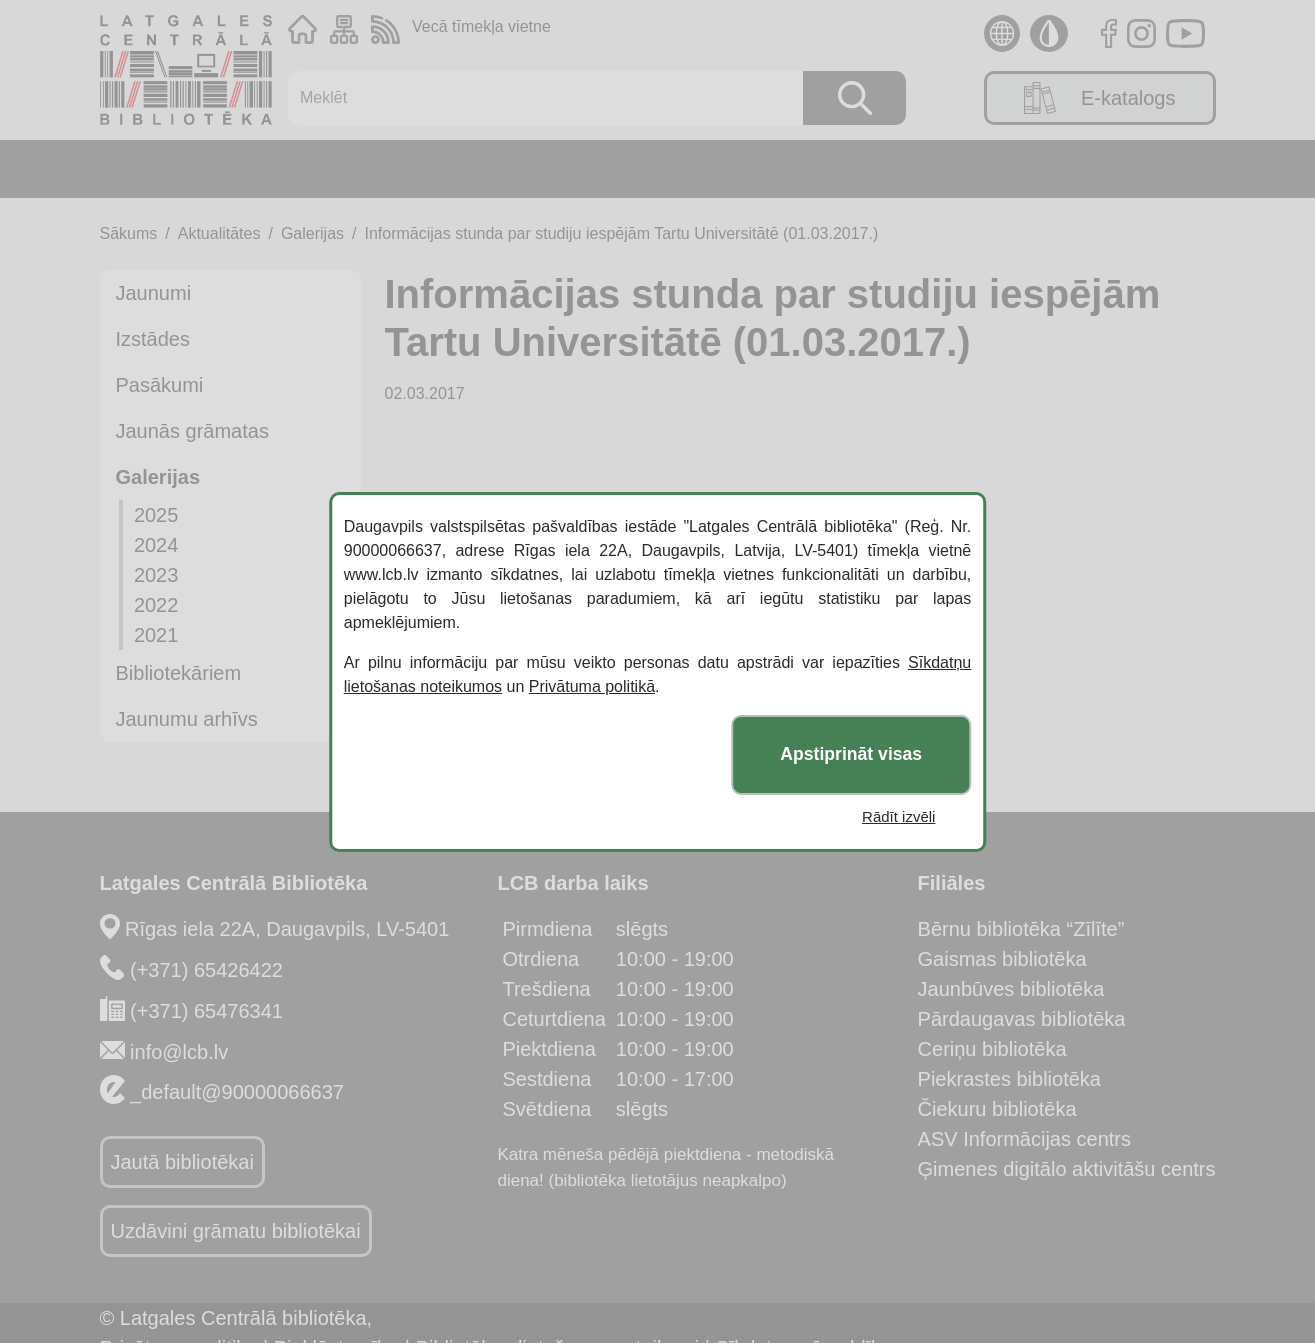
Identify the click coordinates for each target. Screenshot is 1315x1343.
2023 (156, 575)
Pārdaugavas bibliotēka (1022, 1019)
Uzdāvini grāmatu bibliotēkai (236, 1231)
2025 (156, 515)
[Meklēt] (535, 98)
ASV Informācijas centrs (1024, 1139)
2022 (156, 605)
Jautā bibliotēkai (182, 1162)
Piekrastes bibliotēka (1009, 1079)
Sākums (129, 233)
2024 (156, 545)
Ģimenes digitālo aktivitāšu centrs (1067, 1169)
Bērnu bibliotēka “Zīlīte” (1021, 929)
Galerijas (312, 233)
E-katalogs (1100, 98)
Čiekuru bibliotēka (997, 1109)
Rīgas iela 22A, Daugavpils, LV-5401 (287, 929)
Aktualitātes (219, 233)
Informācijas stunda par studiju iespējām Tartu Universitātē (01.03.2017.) (622, 233)
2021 (156, 635)
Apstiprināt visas (851, 754)
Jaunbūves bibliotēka (1011, 989)
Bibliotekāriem (179, 673)
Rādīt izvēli (898, 816)
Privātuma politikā (592, 686)
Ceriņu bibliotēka (992, 1049)
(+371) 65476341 (206, 1011)
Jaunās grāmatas (192, 431)
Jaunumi (154, 293)
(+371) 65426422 (206, 970)
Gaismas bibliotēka (1002, 959)
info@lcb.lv (179, 1052)
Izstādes (153, 339)
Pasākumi (160, 385)
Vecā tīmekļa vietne (481, 26)
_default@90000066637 (237, 1092)
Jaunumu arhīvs (187, 719)
